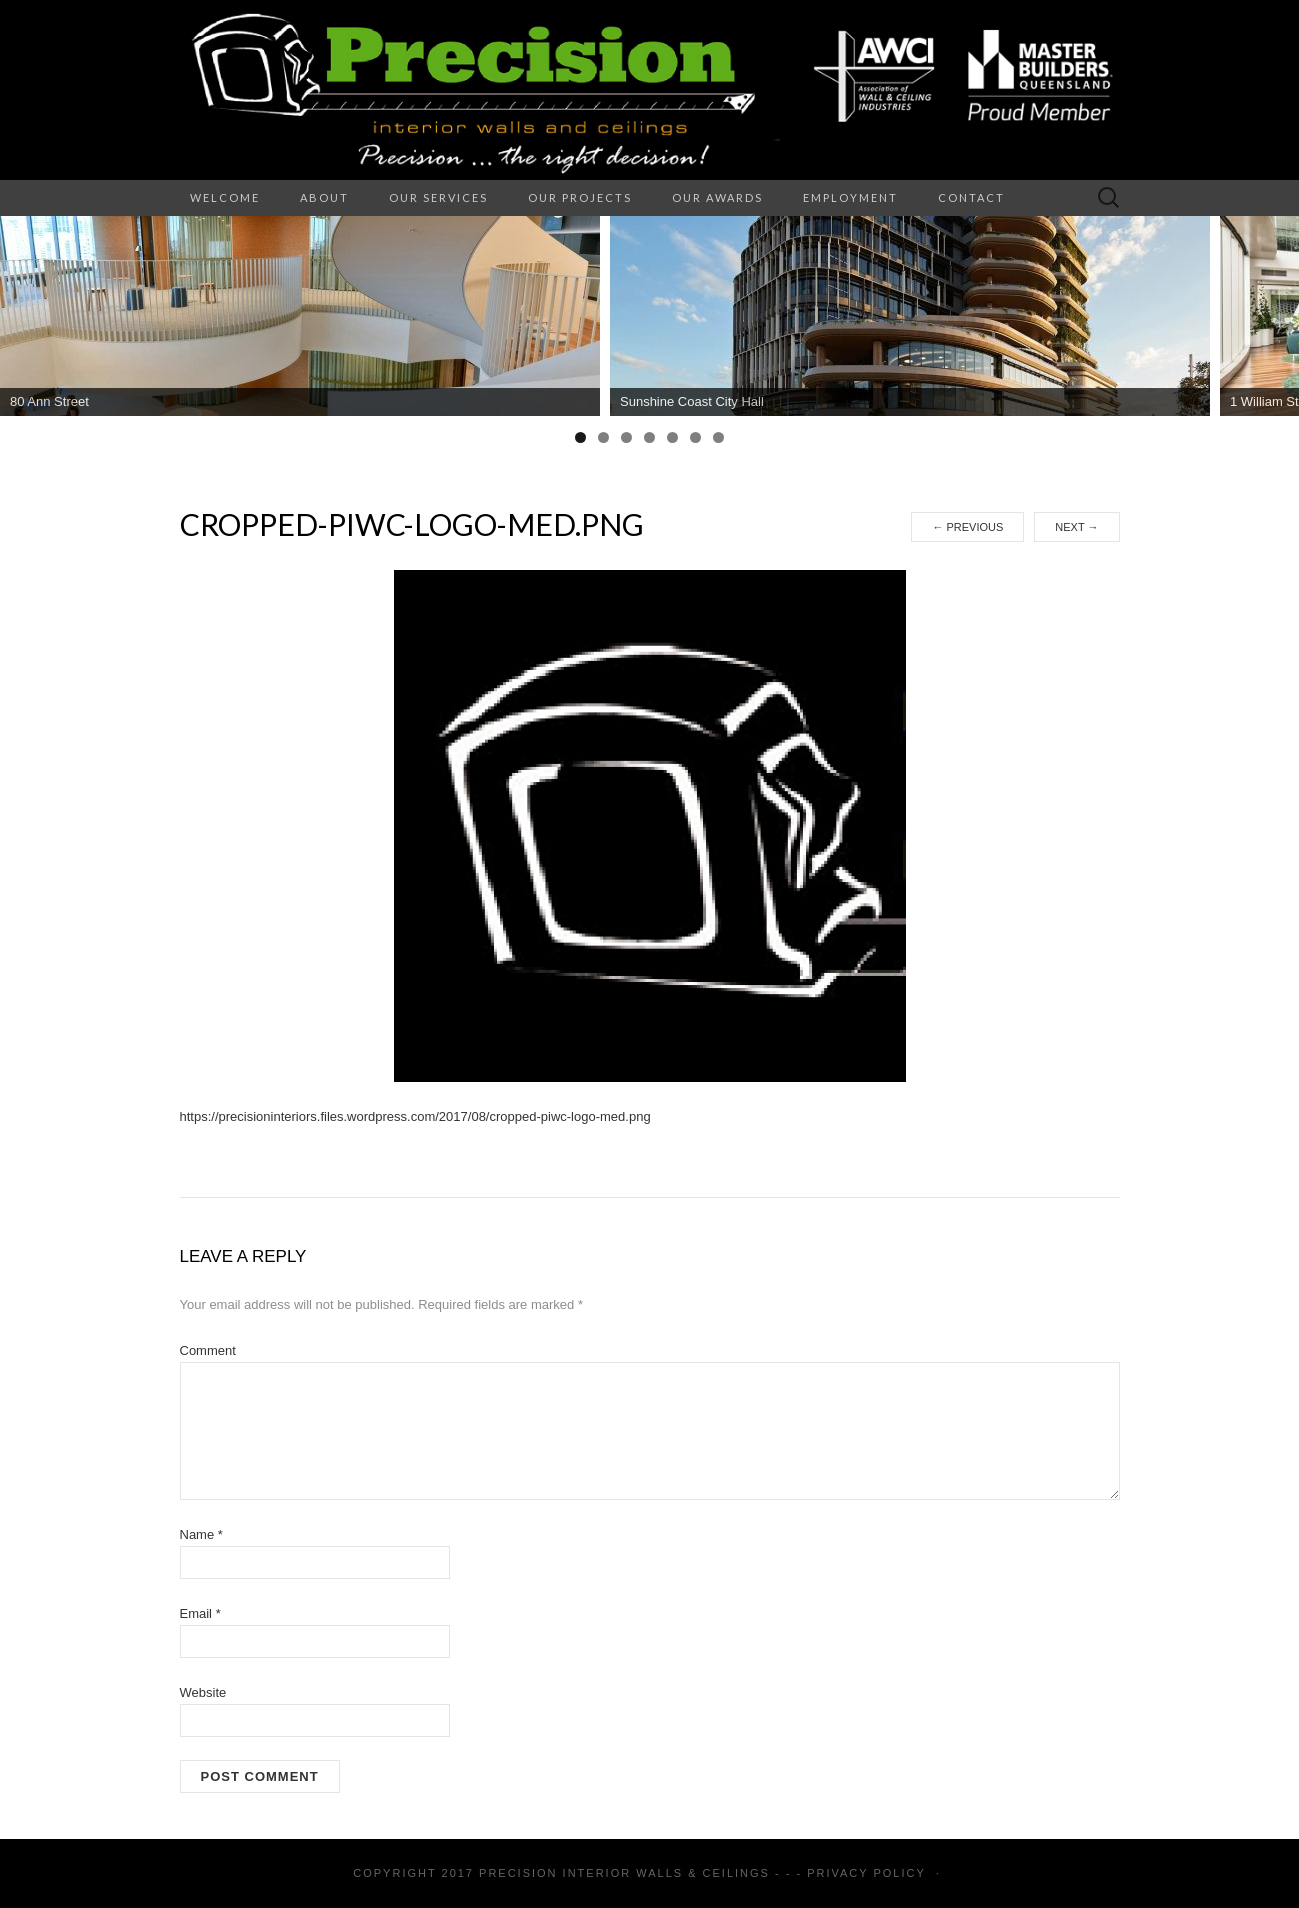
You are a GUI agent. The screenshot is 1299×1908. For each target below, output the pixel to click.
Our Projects (580, 197)
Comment (208, 1350)
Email (200, 1613)
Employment (850, 197)
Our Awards (717, 197)
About (324, 197)
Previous (967, 527)
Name (201, 1534)
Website (203, 1692)
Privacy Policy (866, 1873)
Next (1076, 527)
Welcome (225, 197)
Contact (971, 197)
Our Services (438, 197)
